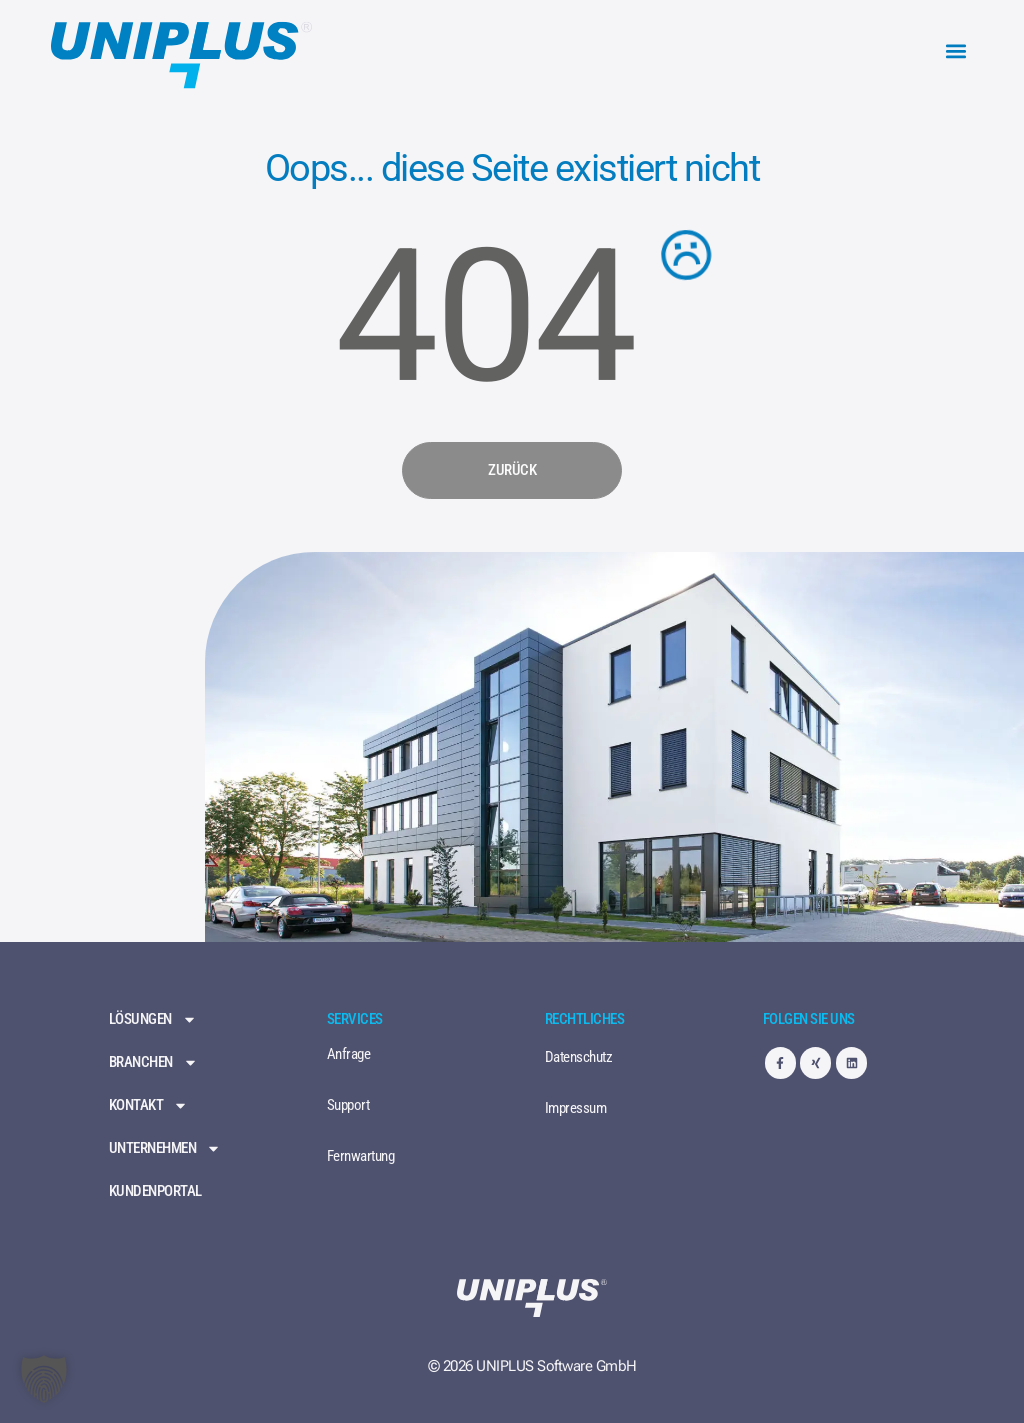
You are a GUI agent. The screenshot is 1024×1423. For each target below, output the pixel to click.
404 (484, 318)
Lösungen (153, 1019)
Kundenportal (155, 1191)
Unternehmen (165, 1148)
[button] (956, 51)
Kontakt (149, 1105)
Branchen (153, 1062)
